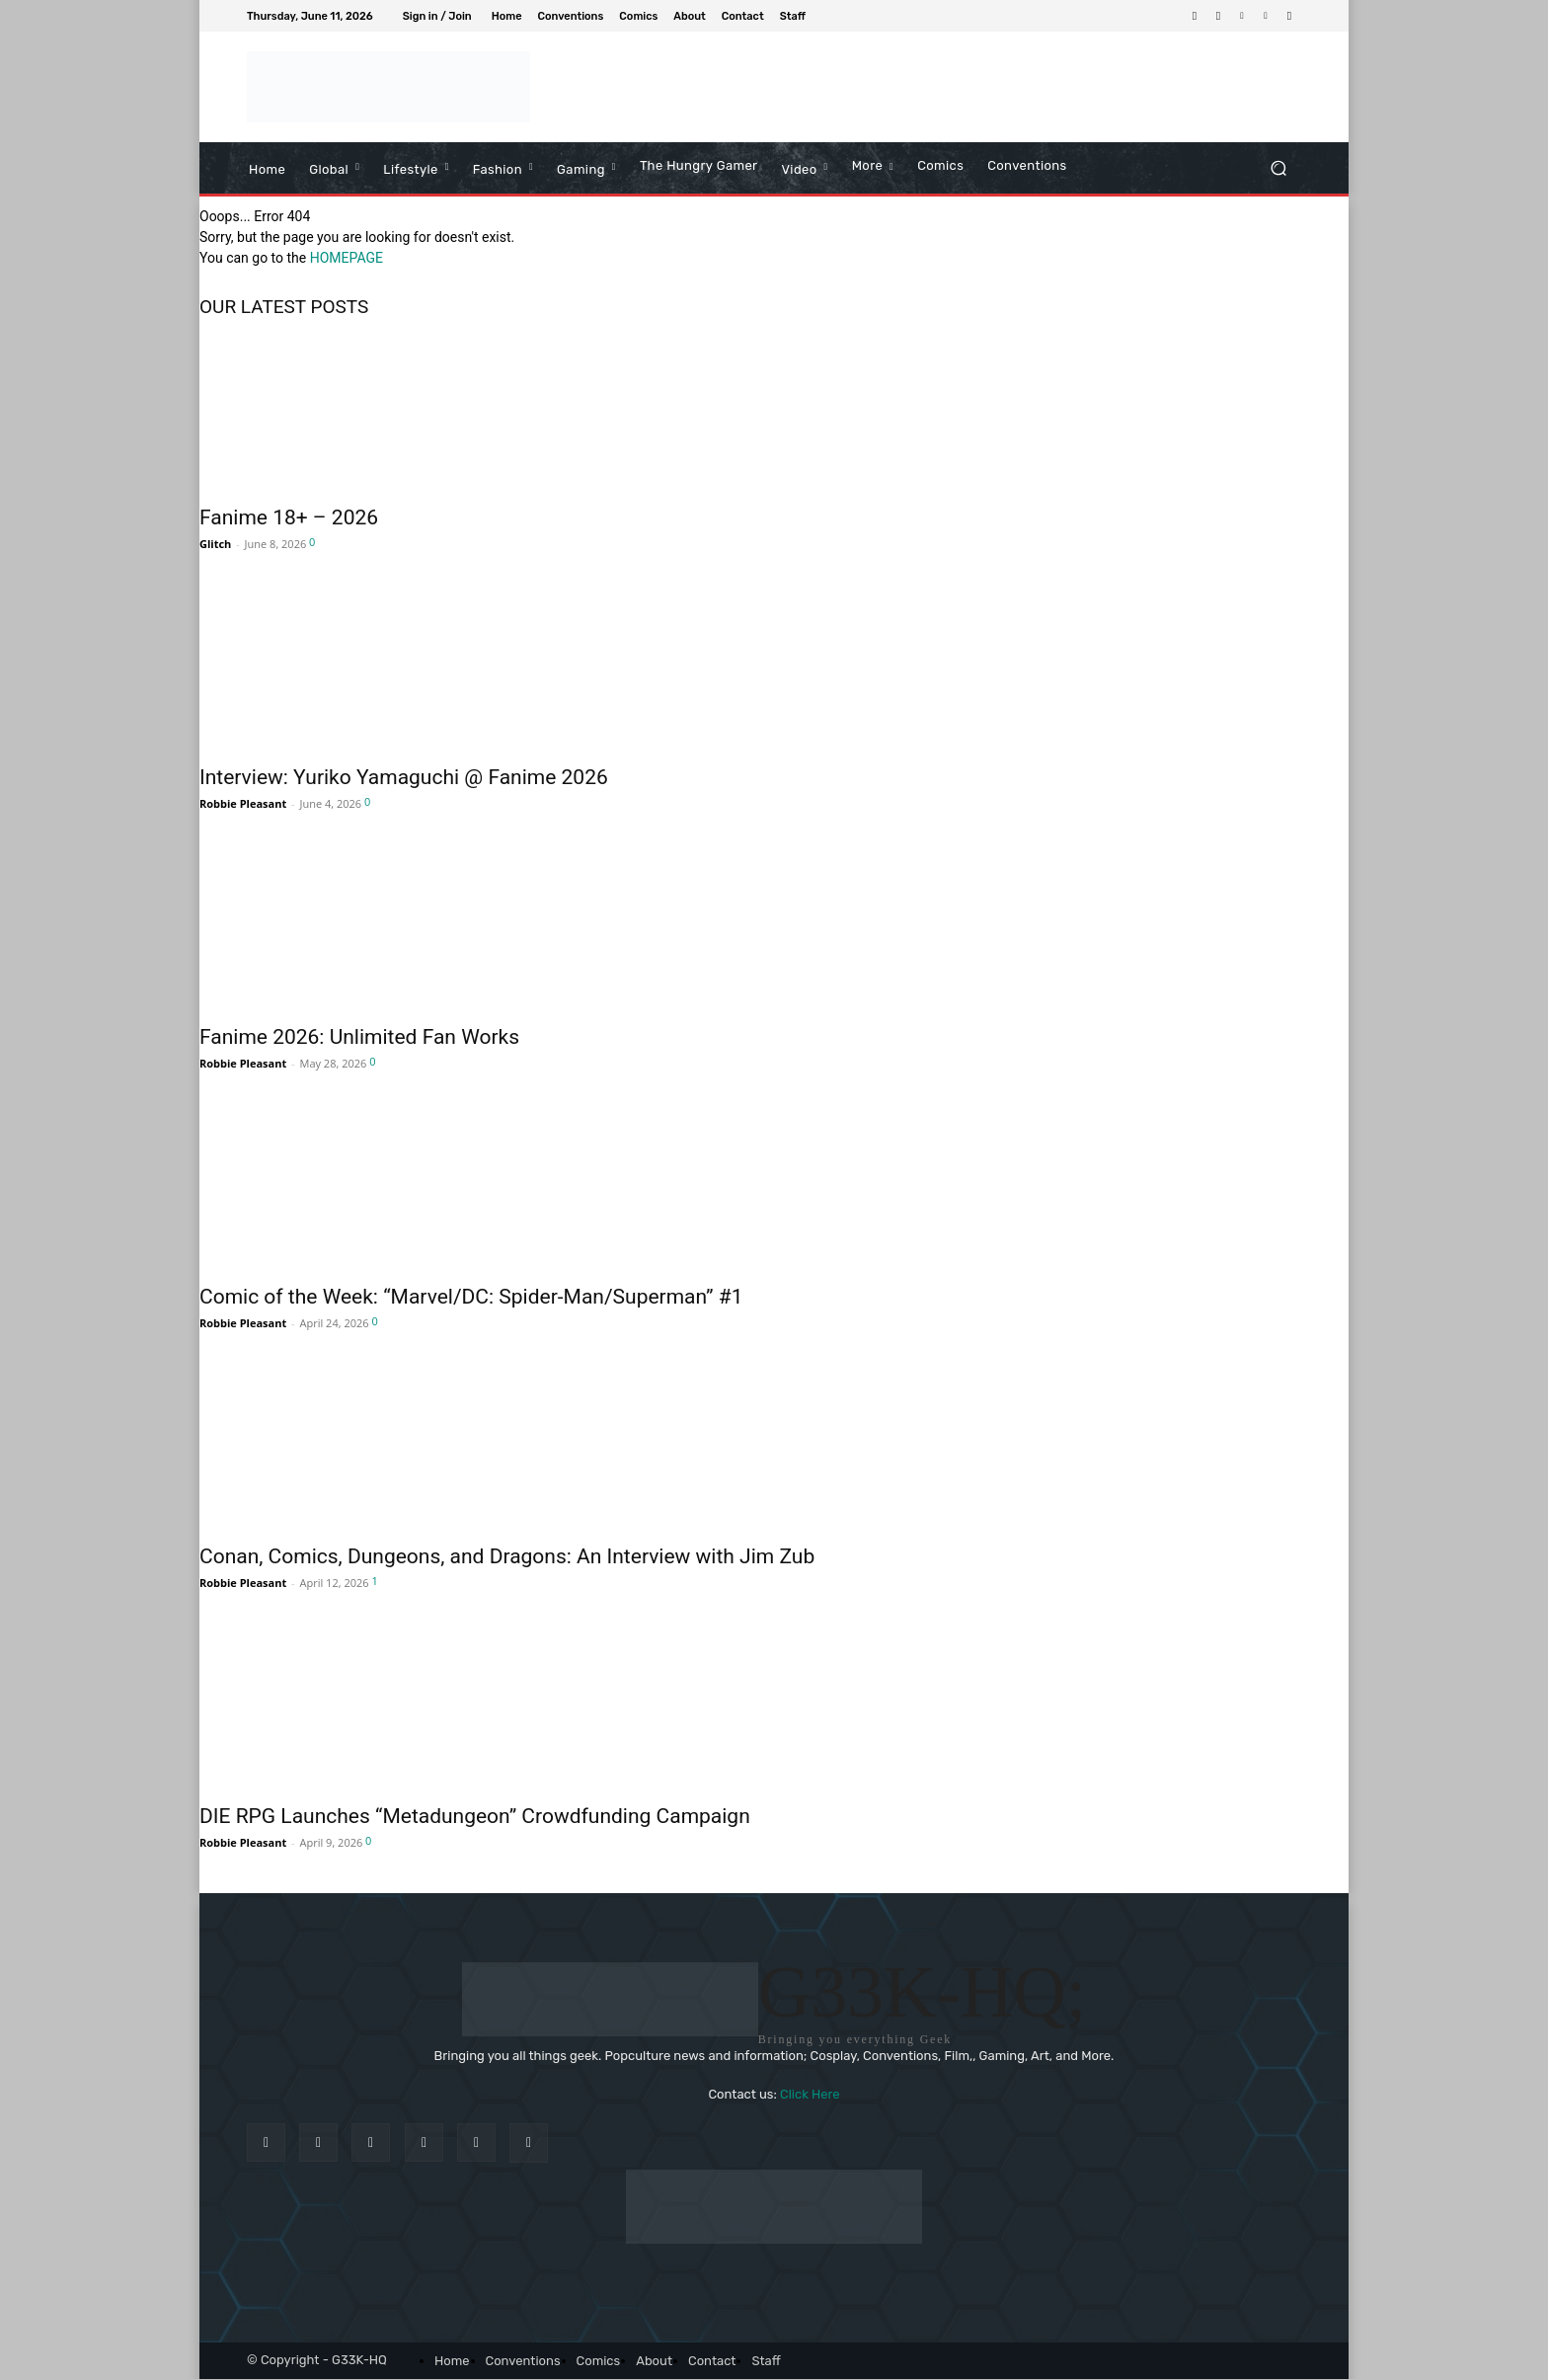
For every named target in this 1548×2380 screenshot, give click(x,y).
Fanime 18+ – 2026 (288, 517)
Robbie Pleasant (242, 803)
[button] (1278, 167)
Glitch (215, 543)
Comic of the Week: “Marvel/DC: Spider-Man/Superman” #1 (471, 1297)
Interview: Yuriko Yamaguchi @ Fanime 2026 (403, 777)
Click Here (810, 2095)
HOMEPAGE (346, 258)
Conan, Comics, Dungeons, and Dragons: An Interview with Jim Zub (506, 1556)
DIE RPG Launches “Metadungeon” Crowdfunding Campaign (474, 1816)
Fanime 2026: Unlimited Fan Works (359, 1037)
